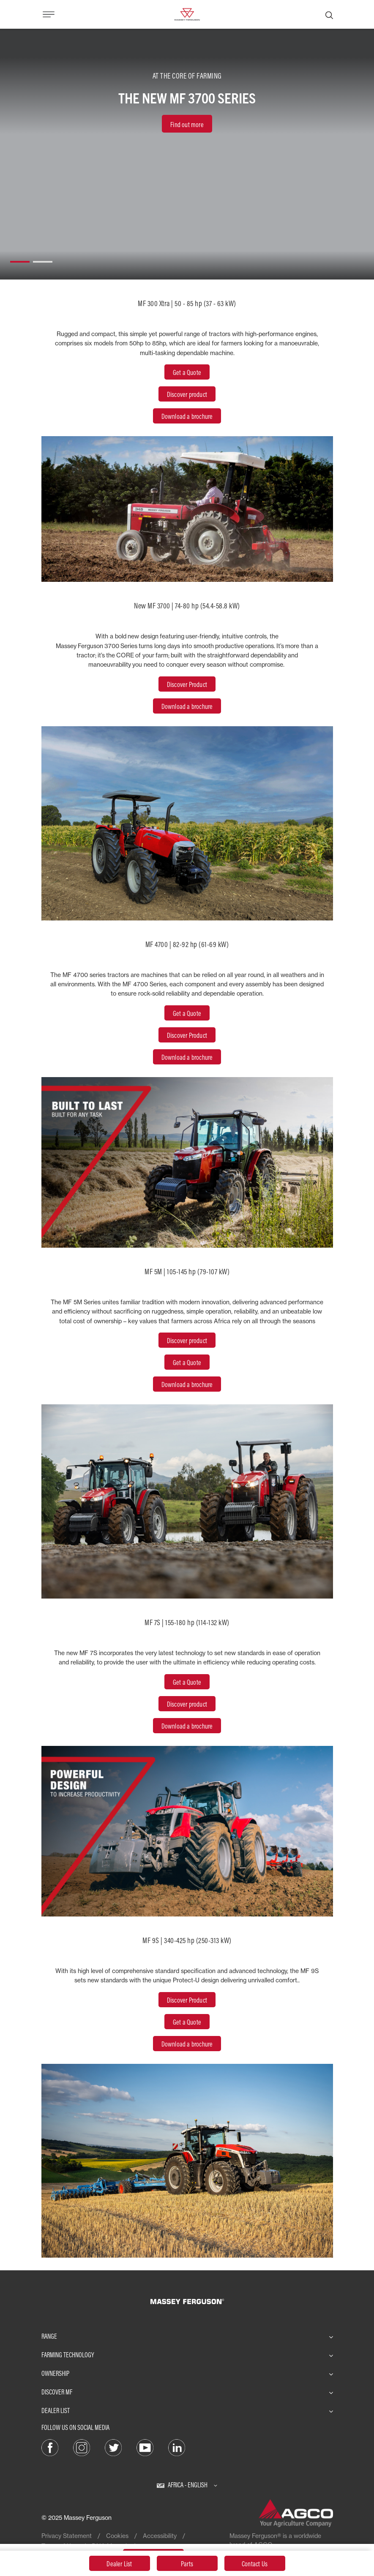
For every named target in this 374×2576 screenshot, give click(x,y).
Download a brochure (187, 706)
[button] (20, 258)
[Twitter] (113, 2447)
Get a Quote (187, 2022)
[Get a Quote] (187, 1362)
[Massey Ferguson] (186, 13)
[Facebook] (49, 2447)
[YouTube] (144, 2447)
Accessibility (160, 2535)
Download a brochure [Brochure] (187, 2044)
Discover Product (187, 684)
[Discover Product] (187, 1340)
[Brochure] (187, 1384)
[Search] (329, 14)
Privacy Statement (66, 2535)
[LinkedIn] (176, 2447)
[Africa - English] (187, 2485)
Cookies (117, 2535)
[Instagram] (81, 2447)
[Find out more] (187, 124)
